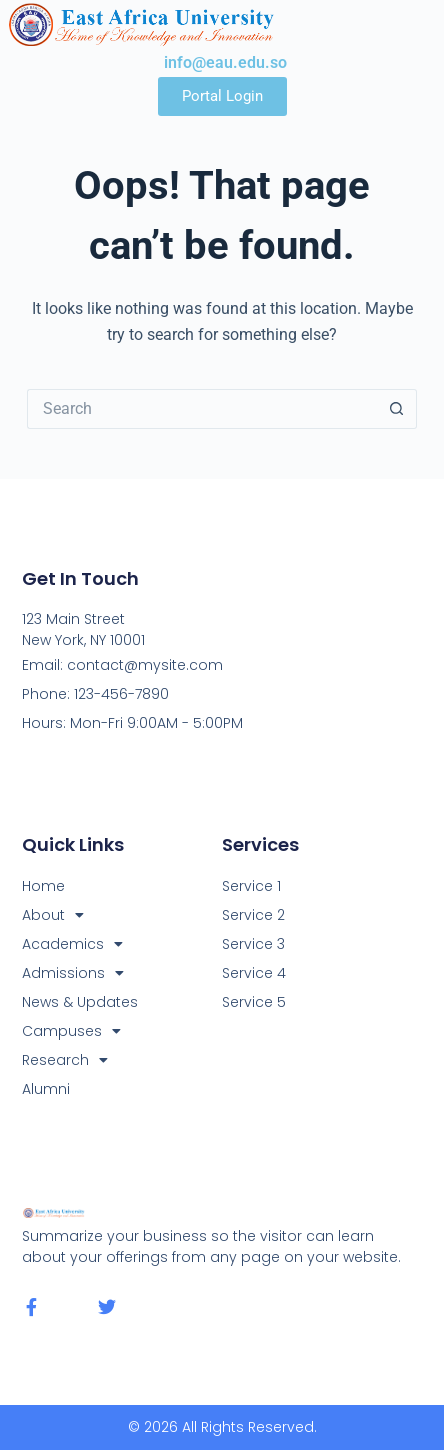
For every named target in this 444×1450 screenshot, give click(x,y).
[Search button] (397, 409)
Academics (72, 944)
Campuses (71, 1031)
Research (65, 1060)
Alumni (46, 1089)
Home (43, 886)
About (53, 915)
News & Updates (80, 1002)
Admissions (73, 973)
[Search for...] (202, 409)
